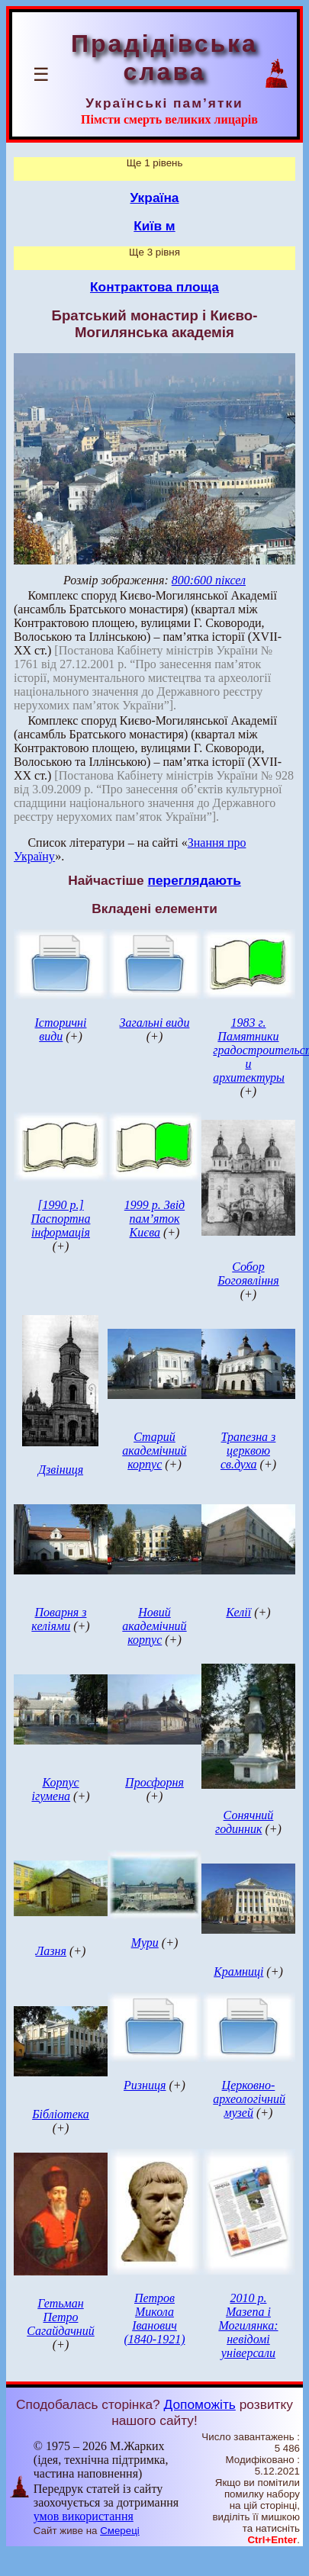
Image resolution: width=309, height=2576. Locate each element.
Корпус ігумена (55, 1789)
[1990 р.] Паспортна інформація (61, 1218)
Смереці (120, 2530)
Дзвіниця (60, 1469)
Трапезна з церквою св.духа (247, 1450)
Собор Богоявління (248, 1273)
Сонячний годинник (244, 1822)
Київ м (154, 225)
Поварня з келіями (58, 1619)
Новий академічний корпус (154, 1626)
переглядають (193, 880)
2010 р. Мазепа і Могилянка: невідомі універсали (248, 2325)
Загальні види (155, 1022)
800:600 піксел (209, 580)
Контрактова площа (154, 286)
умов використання (84, 2516)
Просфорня (154, 1782)
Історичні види (60, 1029)
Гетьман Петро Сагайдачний (60, 2317)
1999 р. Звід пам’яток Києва (154, 1218)
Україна (154, 197)
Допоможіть (200, 2404)
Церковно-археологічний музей (249, 2099)
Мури (145, 1942)
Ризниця (145, 2085)
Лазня (51, 1950)
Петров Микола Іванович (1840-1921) (154, 2318)
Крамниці (238, 1971)
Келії (238, 1612)
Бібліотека (60, 2114)
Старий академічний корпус (154, 1450)
